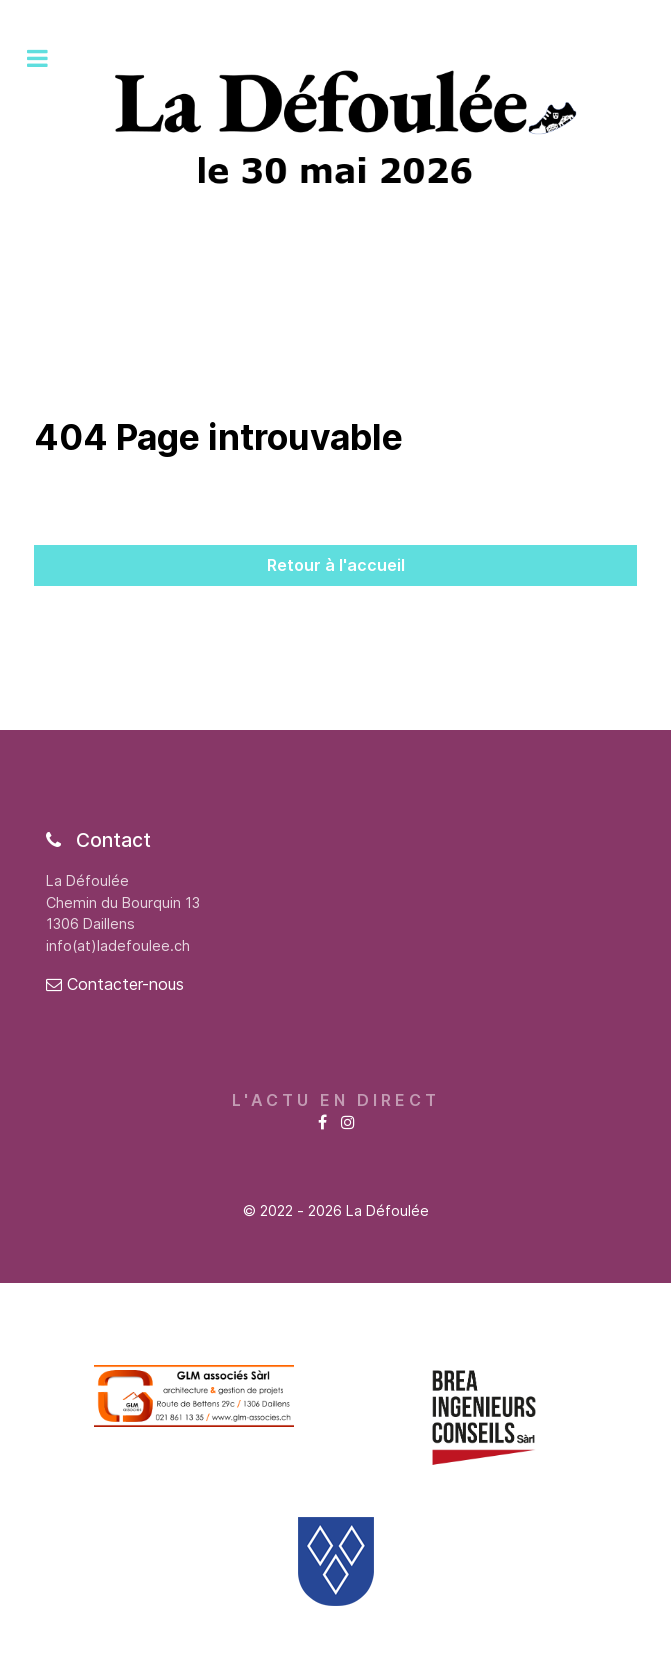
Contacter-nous (115, 984)
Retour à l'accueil (336, 565)
